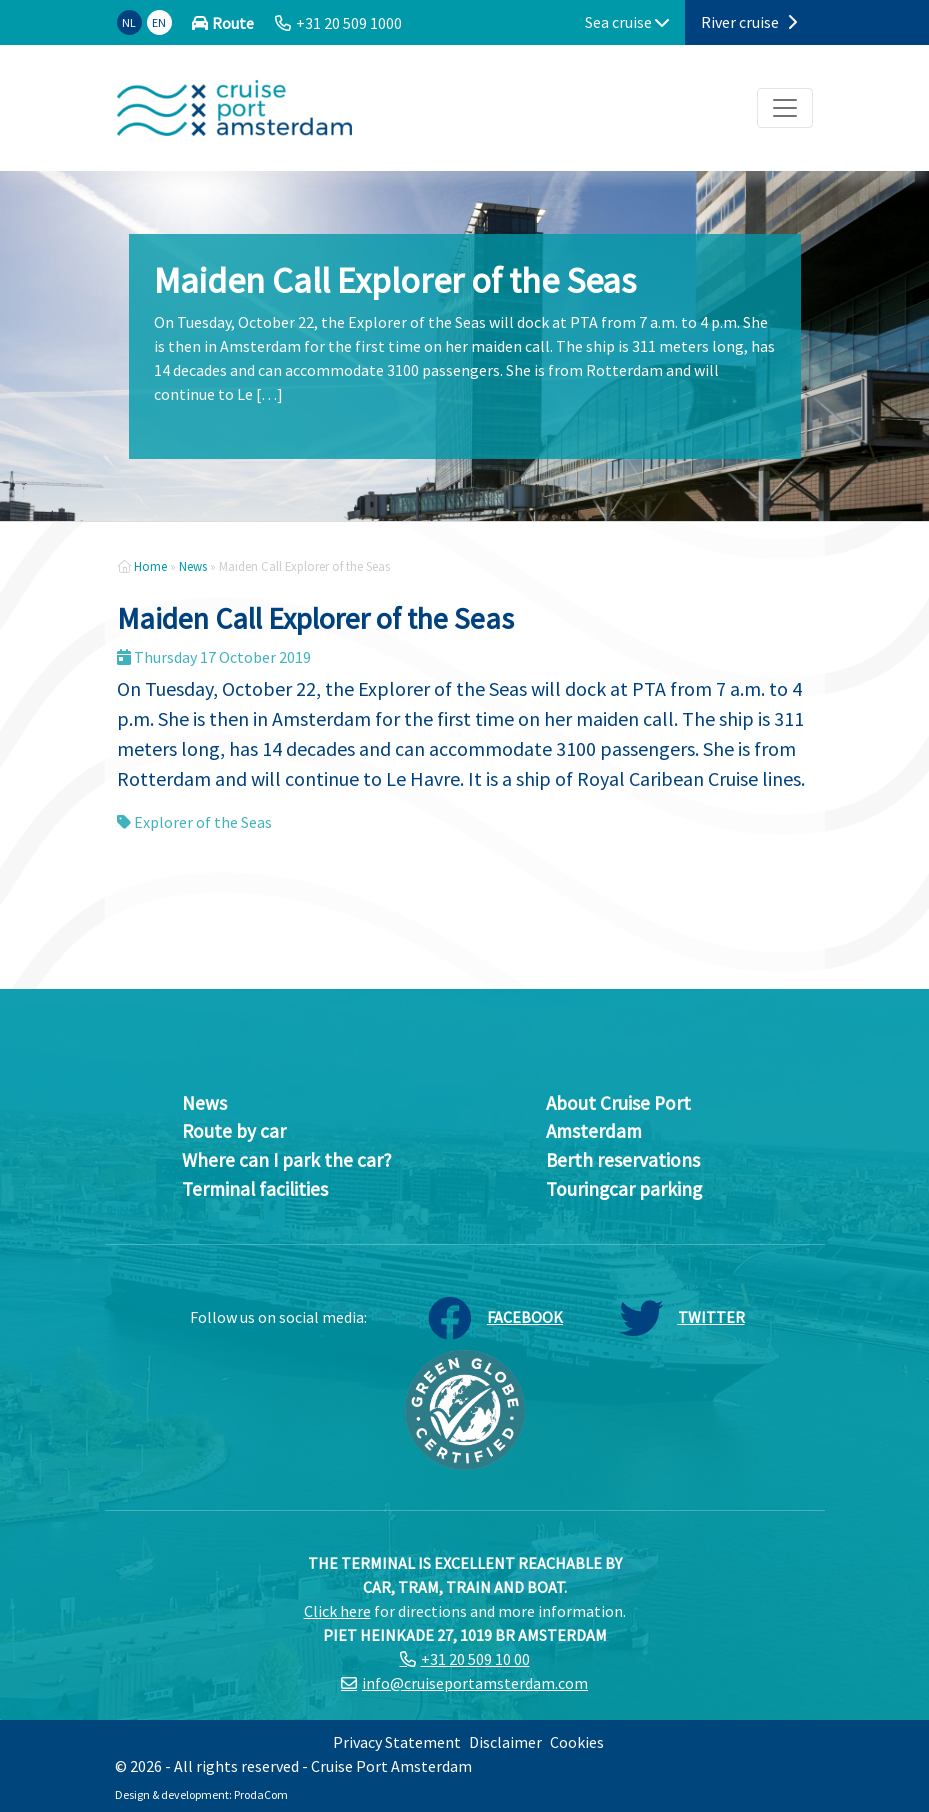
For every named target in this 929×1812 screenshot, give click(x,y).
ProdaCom (261, 1794)
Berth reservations (623, 1160)
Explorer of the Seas (203, 822)
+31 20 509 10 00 (475, 1659)
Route (233, 23)
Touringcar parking (624, 1189)
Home (150, 566)
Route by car (234, 1131)
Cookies (577, 1742)
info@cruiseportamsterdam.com (475, 1683)
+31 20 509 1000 (349, 23)
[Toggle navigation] (785, 108)
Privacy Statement (397, 1742)
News (193, 566)
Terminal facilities (255, 1189)
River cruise (749, 22)
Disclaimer (505, 1742)
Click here (337, 1611)
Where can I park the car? (287, 1160)
